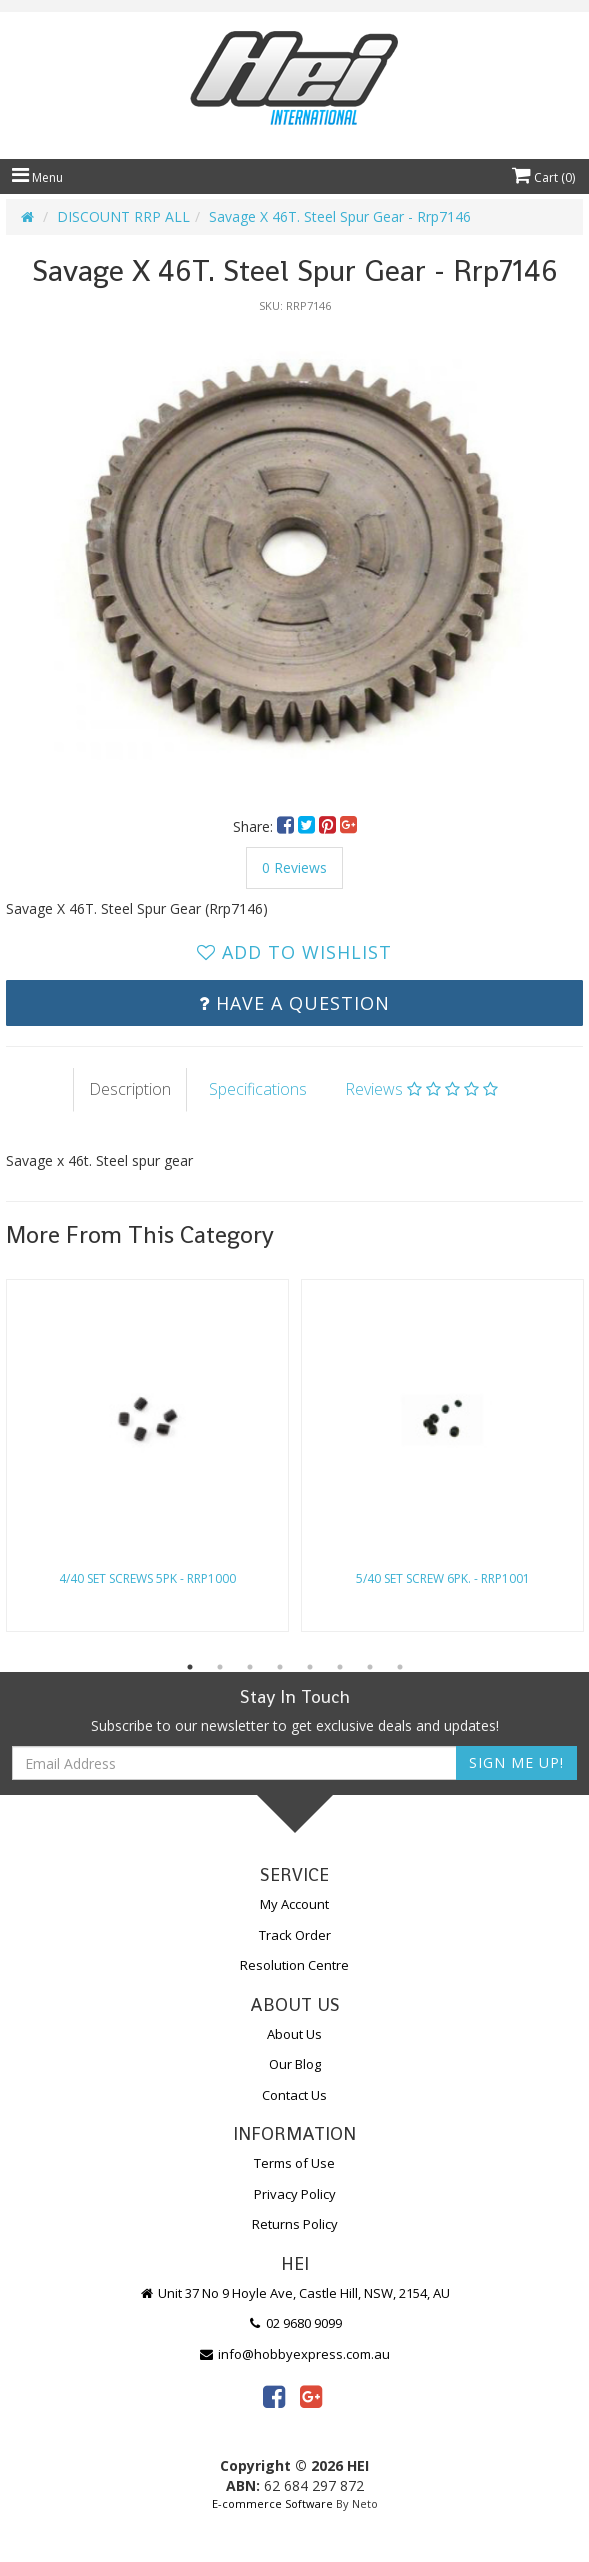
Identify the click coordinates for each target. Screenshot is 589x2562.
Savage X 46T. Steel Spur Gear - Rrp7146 (340, 216)
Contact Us (294, 2095)
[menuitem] (287, 826)
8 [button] (400, 1667)
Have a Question (294, 1003)
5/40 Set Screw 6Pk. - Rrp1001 (443, 1578)
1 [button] (190, 1667)
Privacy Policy (295, 2194)
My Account (294, 1904)
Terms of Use (294, 2163)
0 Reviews (294, 867)
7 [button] (370, 1667)
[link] (274, 2396)
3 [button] (250, 1667)
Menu (37, 177)
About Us (294, 2034)
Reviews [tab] (421, 1089)
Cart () (543, 177)
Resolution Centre (294, 1965)
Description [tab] (130, 1089)
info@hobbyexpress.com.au (295, 2354)
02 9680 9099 (295, 2323)
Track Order (295, 1935)
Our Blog (295, 2064)
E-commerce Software (272, 2503)
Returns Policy (295, 2224)
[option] (294, 555)
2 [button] (220, 1667)
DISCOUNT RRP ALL (123, 216)
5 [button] (310, 1667)
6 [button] (340, 1667)
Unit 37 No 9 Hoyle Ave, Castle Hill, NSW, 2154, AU (295, 2293)
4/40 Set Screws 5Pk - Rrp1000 (147, 1578)
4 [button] (280, 1667)
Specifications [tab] (258, 1089)
